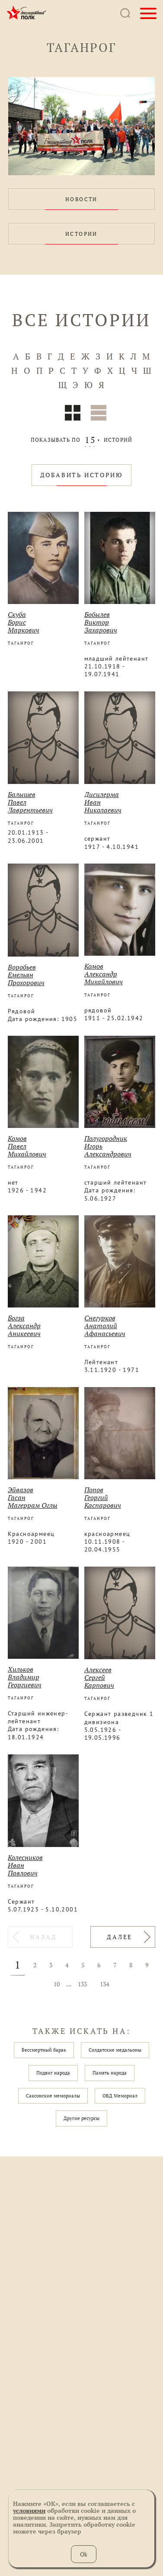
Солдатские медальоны (115, 2050)
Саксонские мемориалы (53, 2096)
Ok (83, 2554)
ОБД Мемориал (119, 2096)
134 (104, 1984)
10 (57, 1984)
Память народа (110, 2073)
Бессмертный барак (44, 2050)
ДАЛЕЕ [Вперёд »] (119, 1937)
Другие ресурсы (81, 2118)
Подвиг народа (53, 2073)
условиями (29, 2510)
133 (82, 1984)
